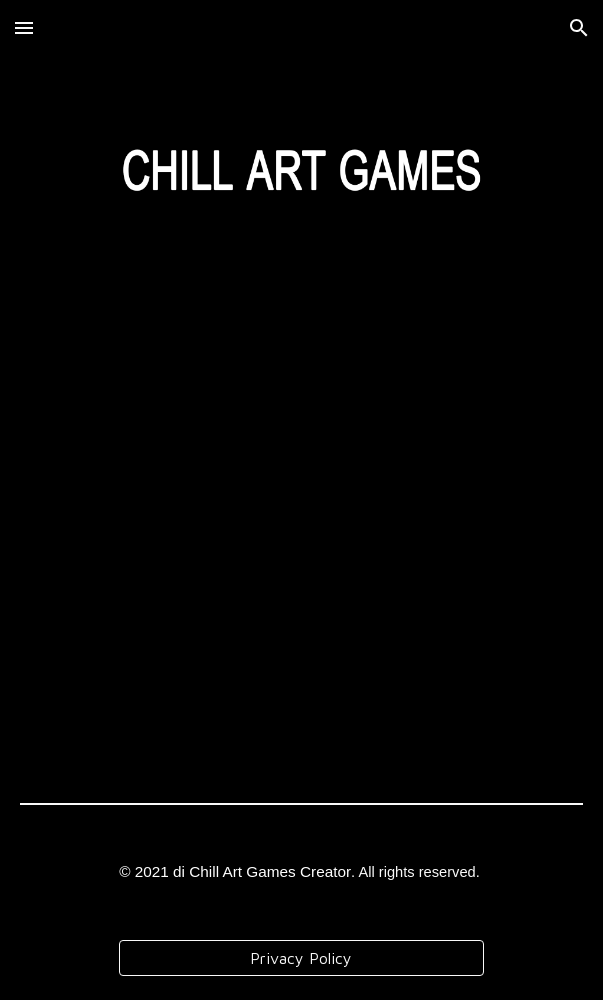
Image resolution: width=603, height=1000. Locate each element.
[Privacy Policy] (302, 958)
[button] (24, 27)
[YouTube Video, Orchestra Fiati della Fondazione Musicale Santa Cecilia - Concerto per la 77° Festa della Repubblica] (301, 555)
